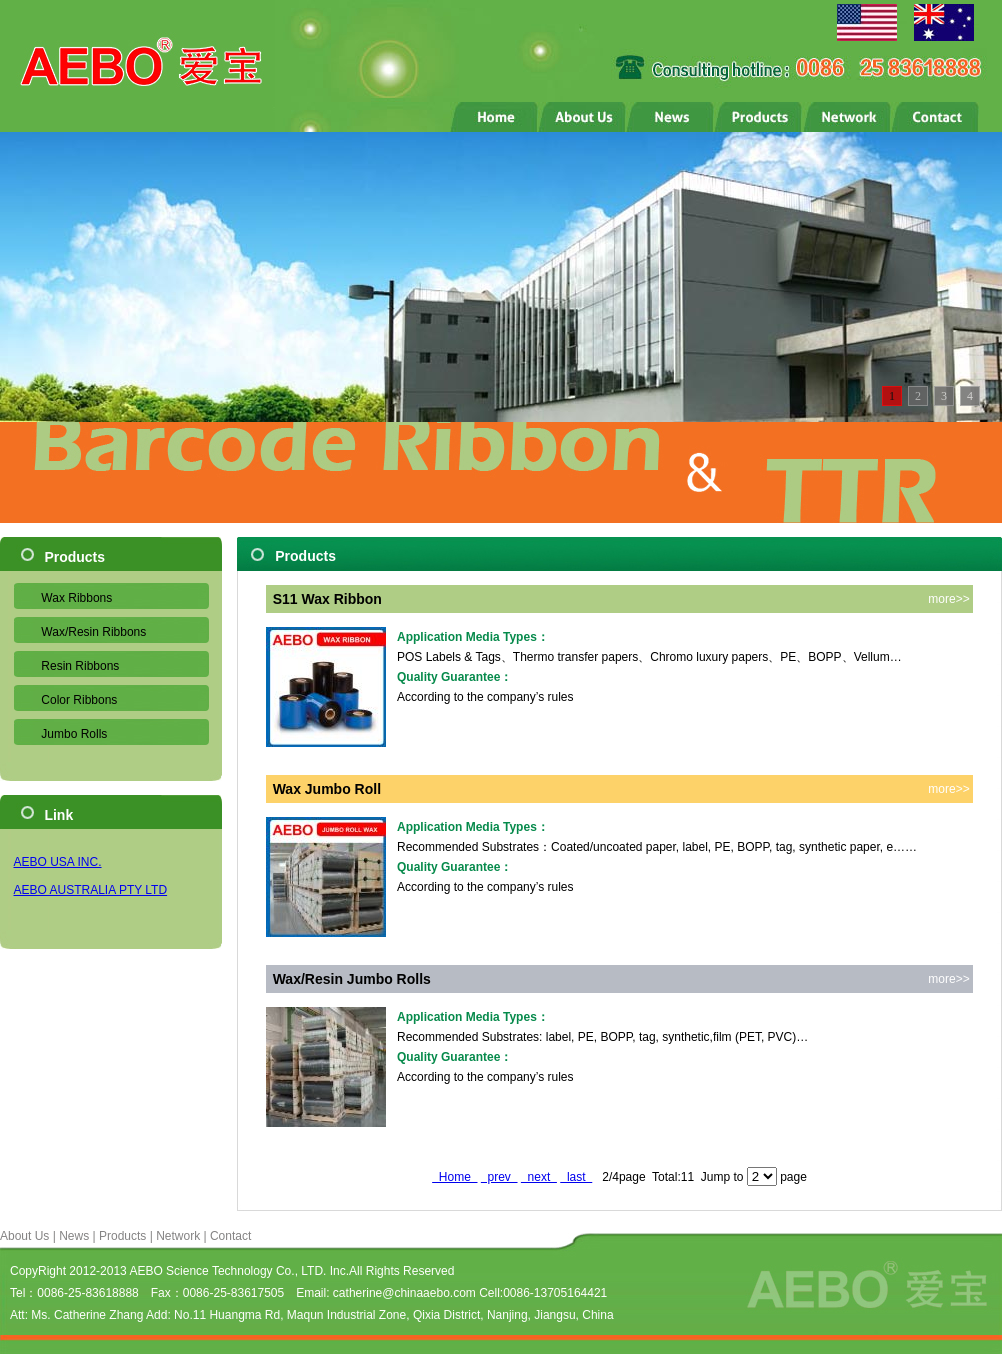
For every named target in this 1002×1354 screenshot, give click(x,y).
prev (499, 1177)
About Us (24, 1236)
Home (454, 1177)
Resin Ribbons (80, 666)
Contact (230, 1236)
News (74, 1236)
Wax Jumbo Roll (327, 789)
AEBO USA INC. (58, 862)
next (539, 1177)
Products (122, 1236)
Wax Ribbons (76, 598)
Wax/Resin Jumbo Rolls (352, 979)
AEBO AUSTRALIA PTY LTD (91, 890)
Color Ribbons (79, 700)
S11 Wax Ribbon (327, 599)
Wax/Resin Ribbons (93, 632)
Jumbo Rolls (74, 734)
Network (178, 1236)
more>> (948, 599)
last (576, 1177)
